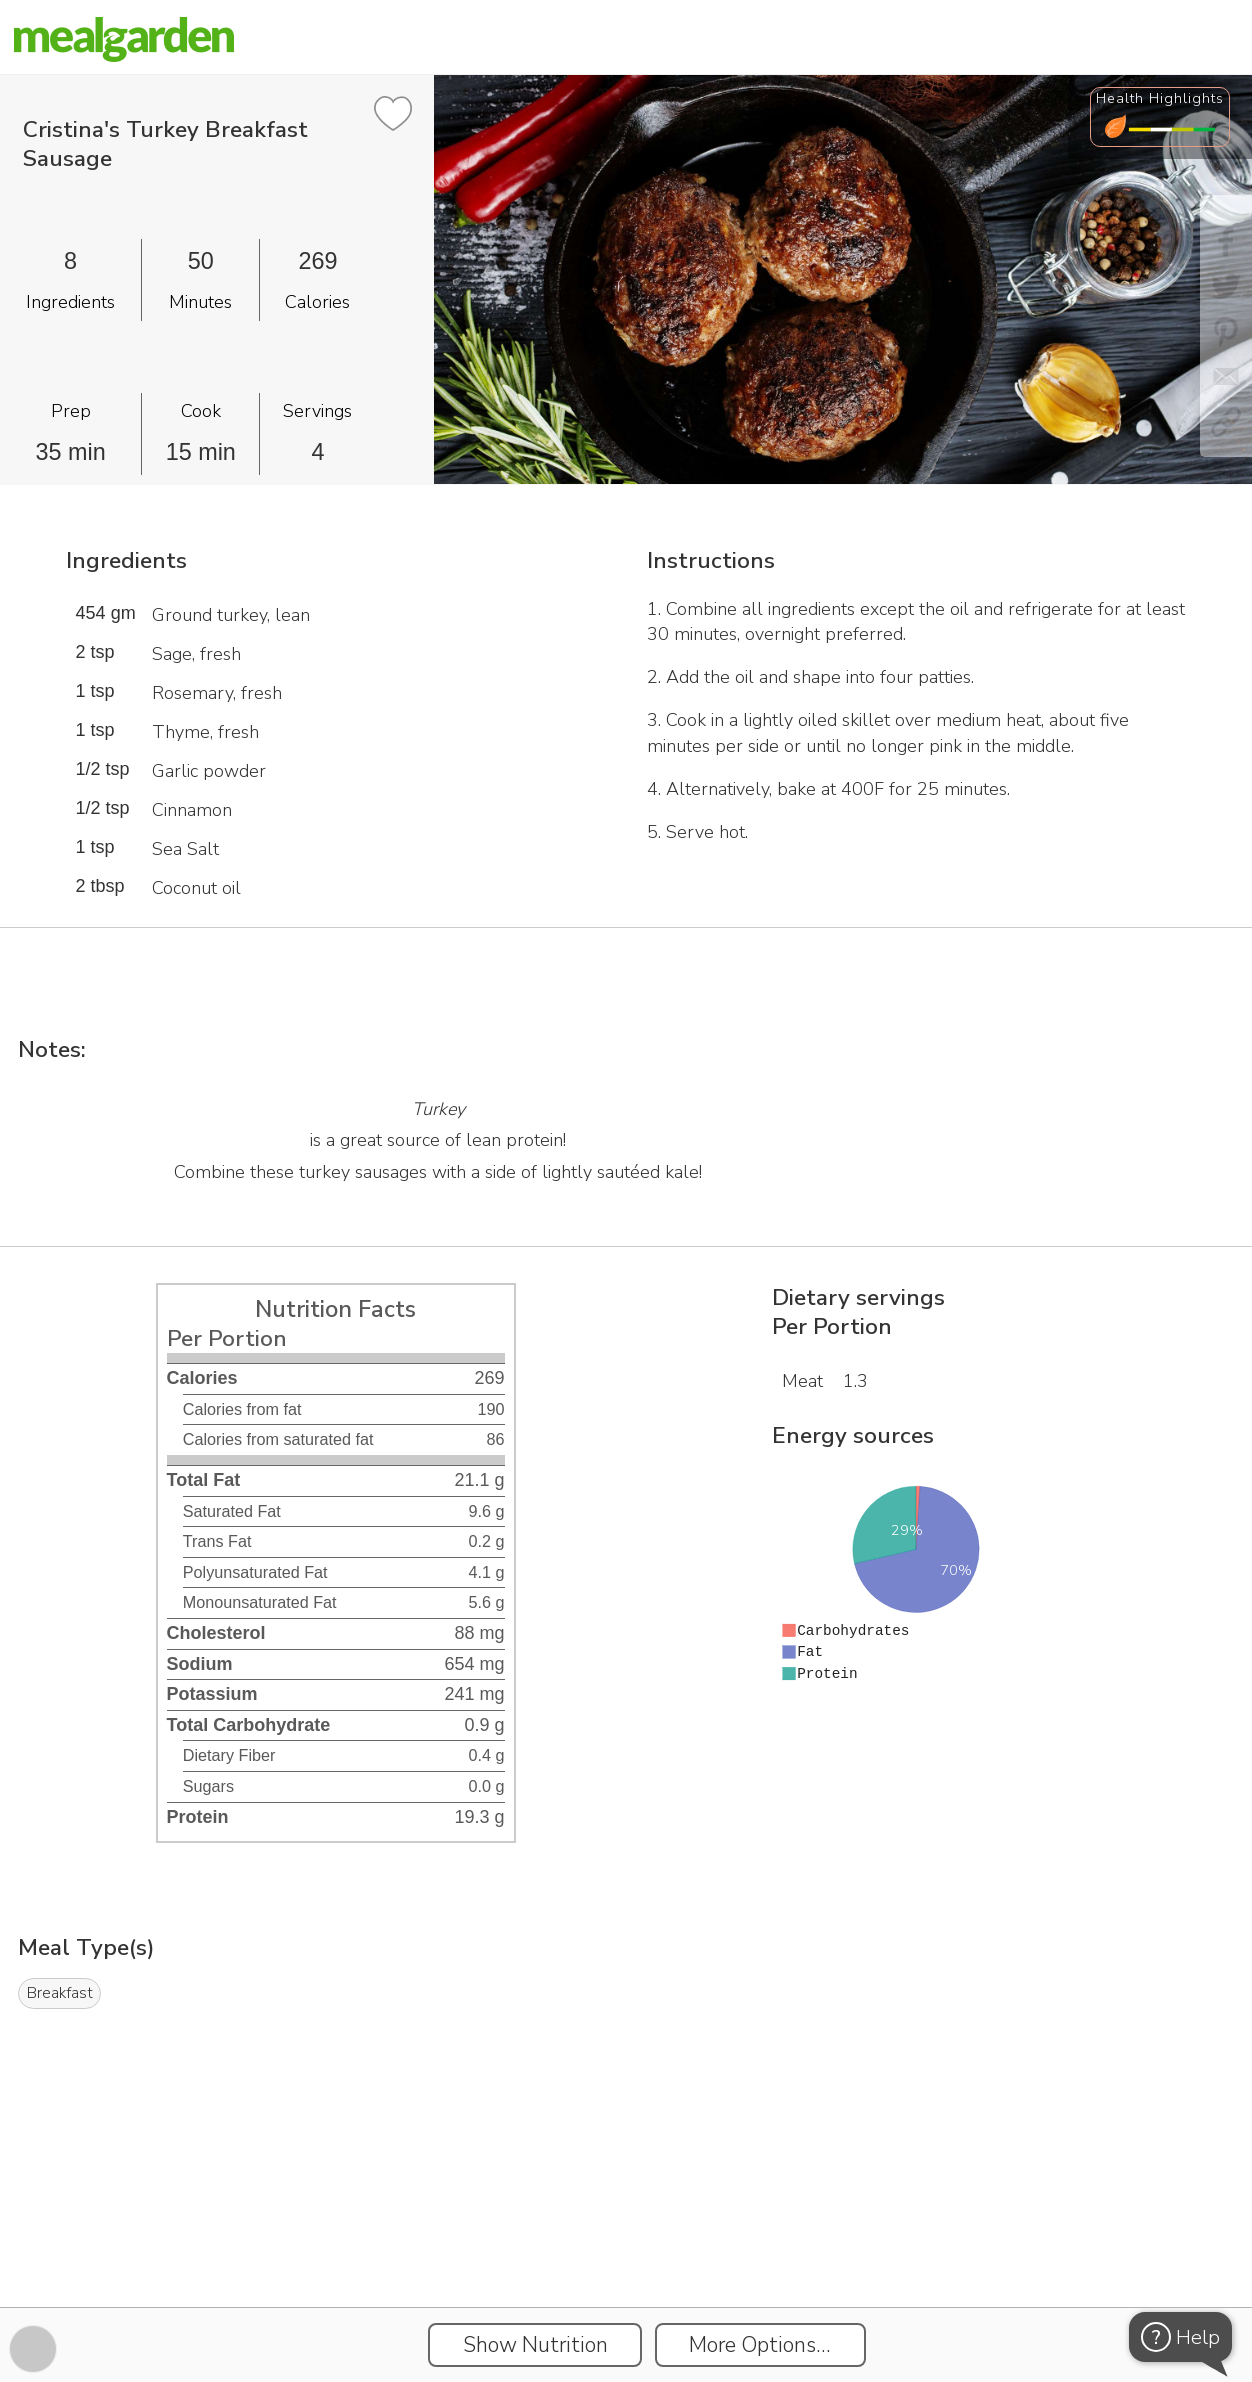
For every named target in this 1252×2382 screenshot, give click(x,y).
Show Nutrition (535, 2345)
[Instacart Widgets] (626, 2238)
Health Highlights (1160, 98)
